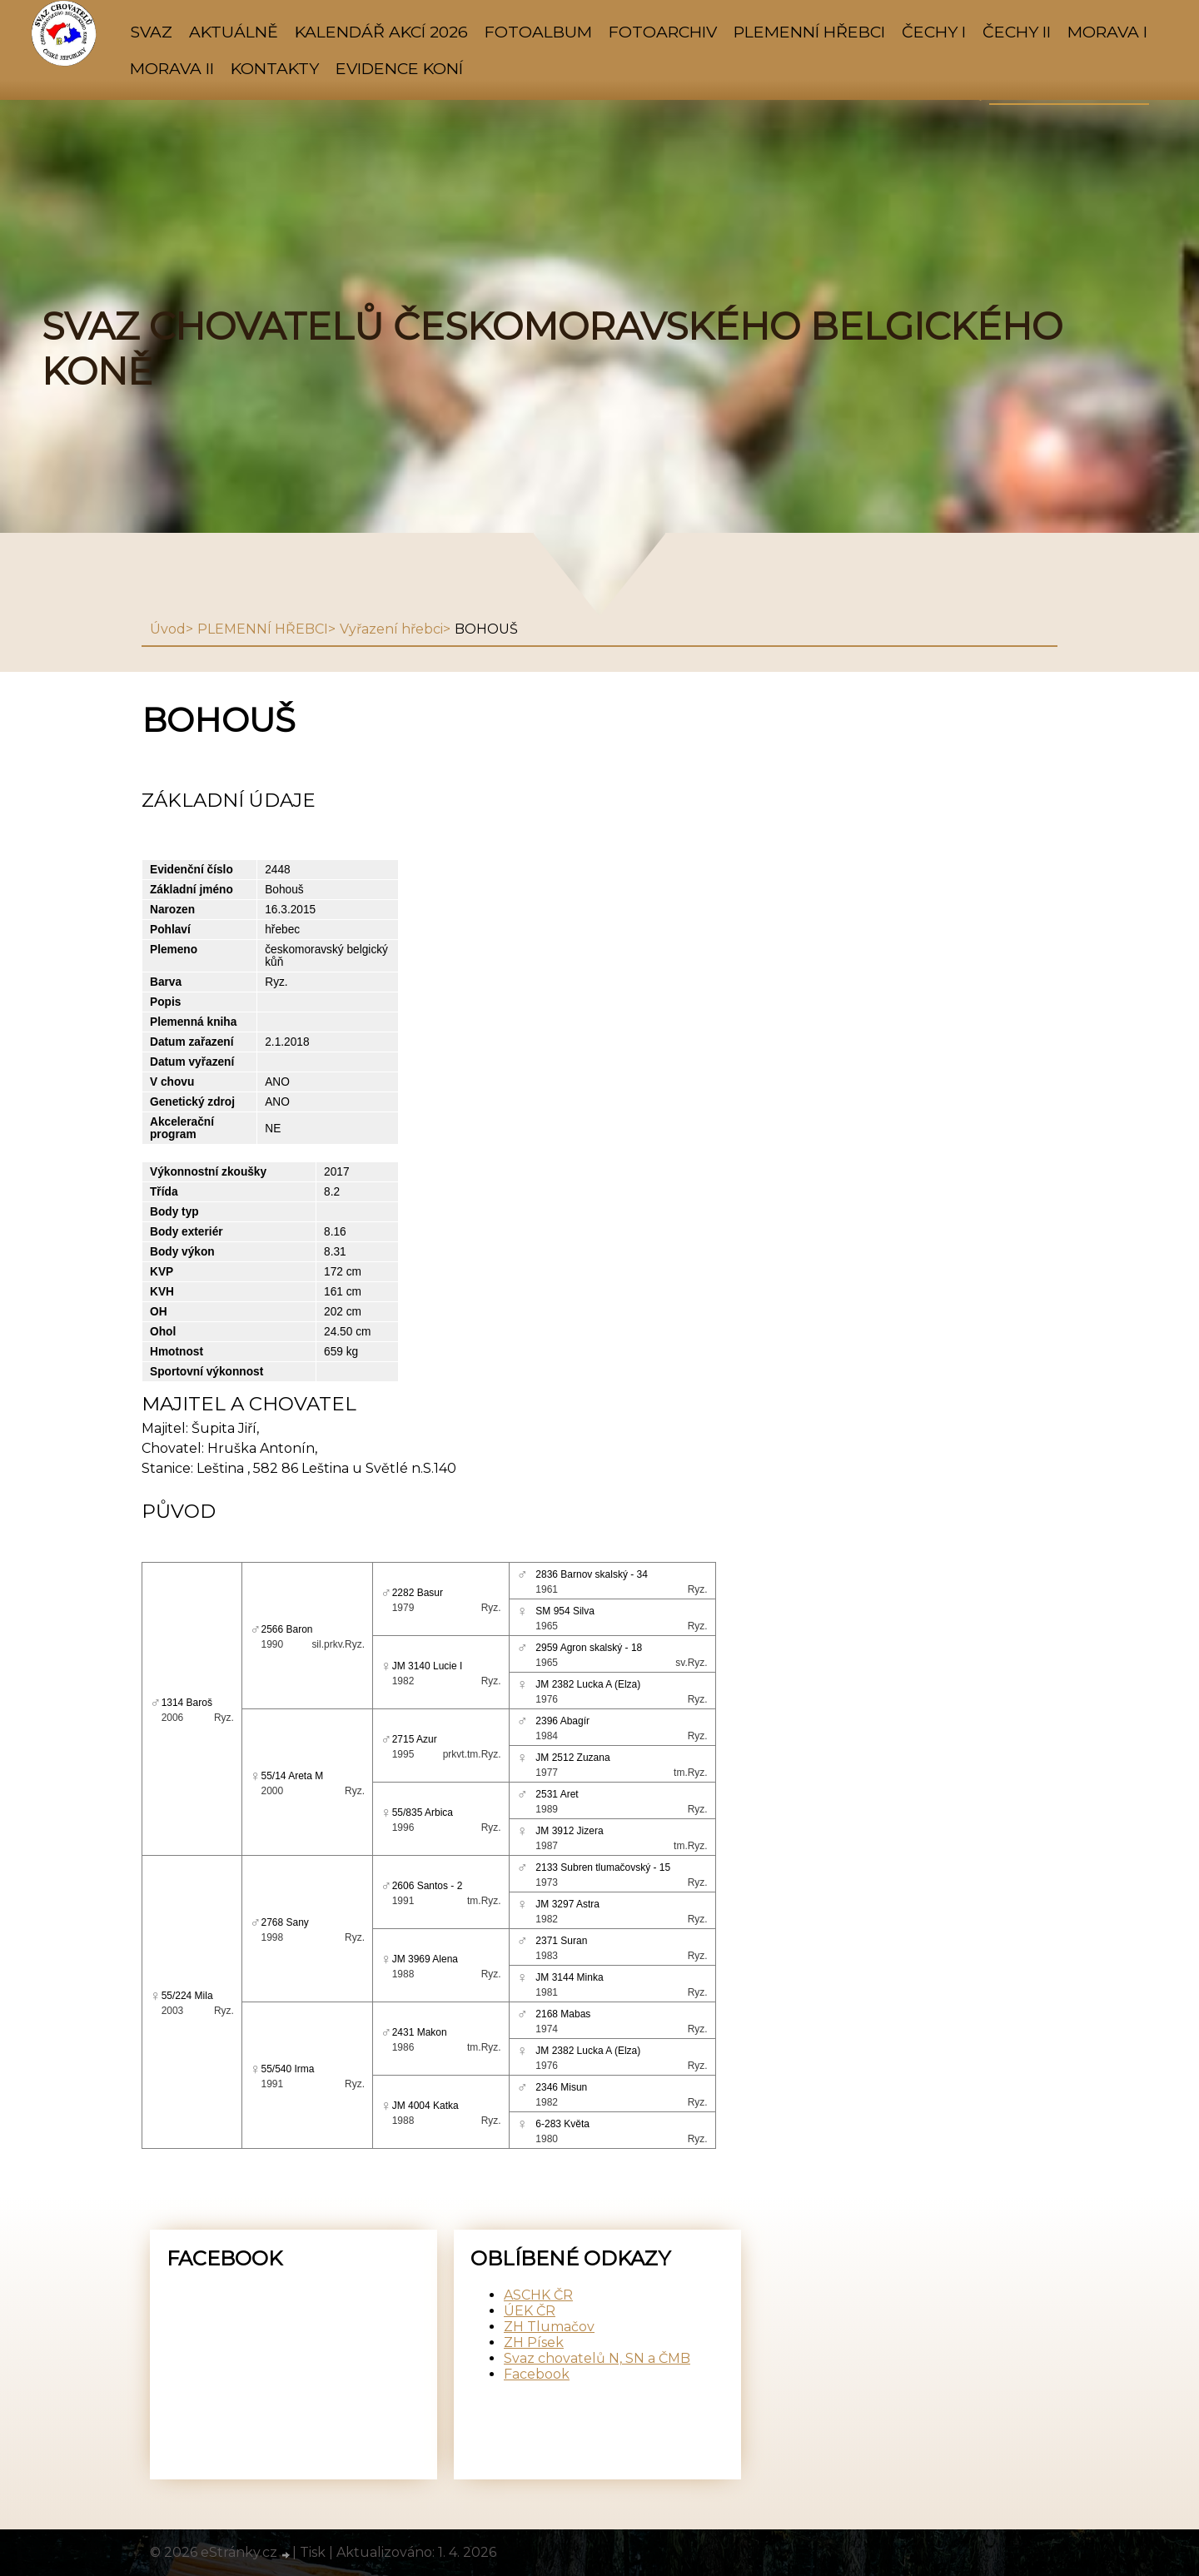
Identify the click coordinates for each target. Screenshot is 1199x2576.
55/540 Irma (288, 2069)
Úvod (168, 629)
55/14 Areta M (292, 1776)
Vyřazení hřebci (391, 629)
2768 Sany (285, 1922)
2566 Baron (287, 1629)
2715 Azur (414, 1739)
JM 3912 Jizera (569, 1831)
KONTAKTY (275, 68)
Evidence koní (399, 68)
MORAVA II (172, 68)
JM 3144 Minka (569, 1977)
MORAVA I (1107, 32)
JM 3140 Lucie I (427, 1666)
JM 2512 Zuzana (572, 1757)
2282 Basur (417, 1593)
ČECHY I (934, 32)
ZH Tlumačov (549, 2327)
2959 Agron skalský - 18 (588, 1648)
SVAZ (151, 32)
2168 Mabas (562, 2014)
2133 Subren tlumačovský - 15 (602, 1867)
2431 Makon (419, 2032)
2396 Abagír (562, 1721)
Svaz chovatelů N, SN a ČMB (597, 2358)
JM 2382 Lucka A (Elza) (587, 1684)
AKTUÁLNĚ (233, 32)
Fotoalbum (538, 32)
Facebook (537, 2374)
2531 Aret (556, 1794)
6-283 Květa (562, 2124)
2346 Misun (561, 2087)
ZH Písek (534, 2342)
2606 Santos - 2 (427, 1886)
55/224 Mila (187, 1996)
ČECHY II (1017, 32)
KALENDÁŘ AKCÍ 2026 (381, 32)
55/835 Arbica (422, 1812)
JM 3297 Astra (567, 1904)
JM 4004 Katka (425, 2105)
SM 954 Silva (565, 1611)
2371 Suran (561, 1941)
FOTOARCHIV (663, 32)
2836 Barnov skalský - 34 (591, 1574)
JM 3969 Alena (425, 1959)
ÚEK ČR (529, 2311)
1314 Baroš (187, 1702)
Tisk (313, 2552)
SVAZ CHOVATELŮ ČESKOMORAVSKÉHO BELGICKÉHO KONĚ (552, 349)
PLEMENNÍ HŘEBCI (809, 32)
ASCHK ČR (538, 2295)
